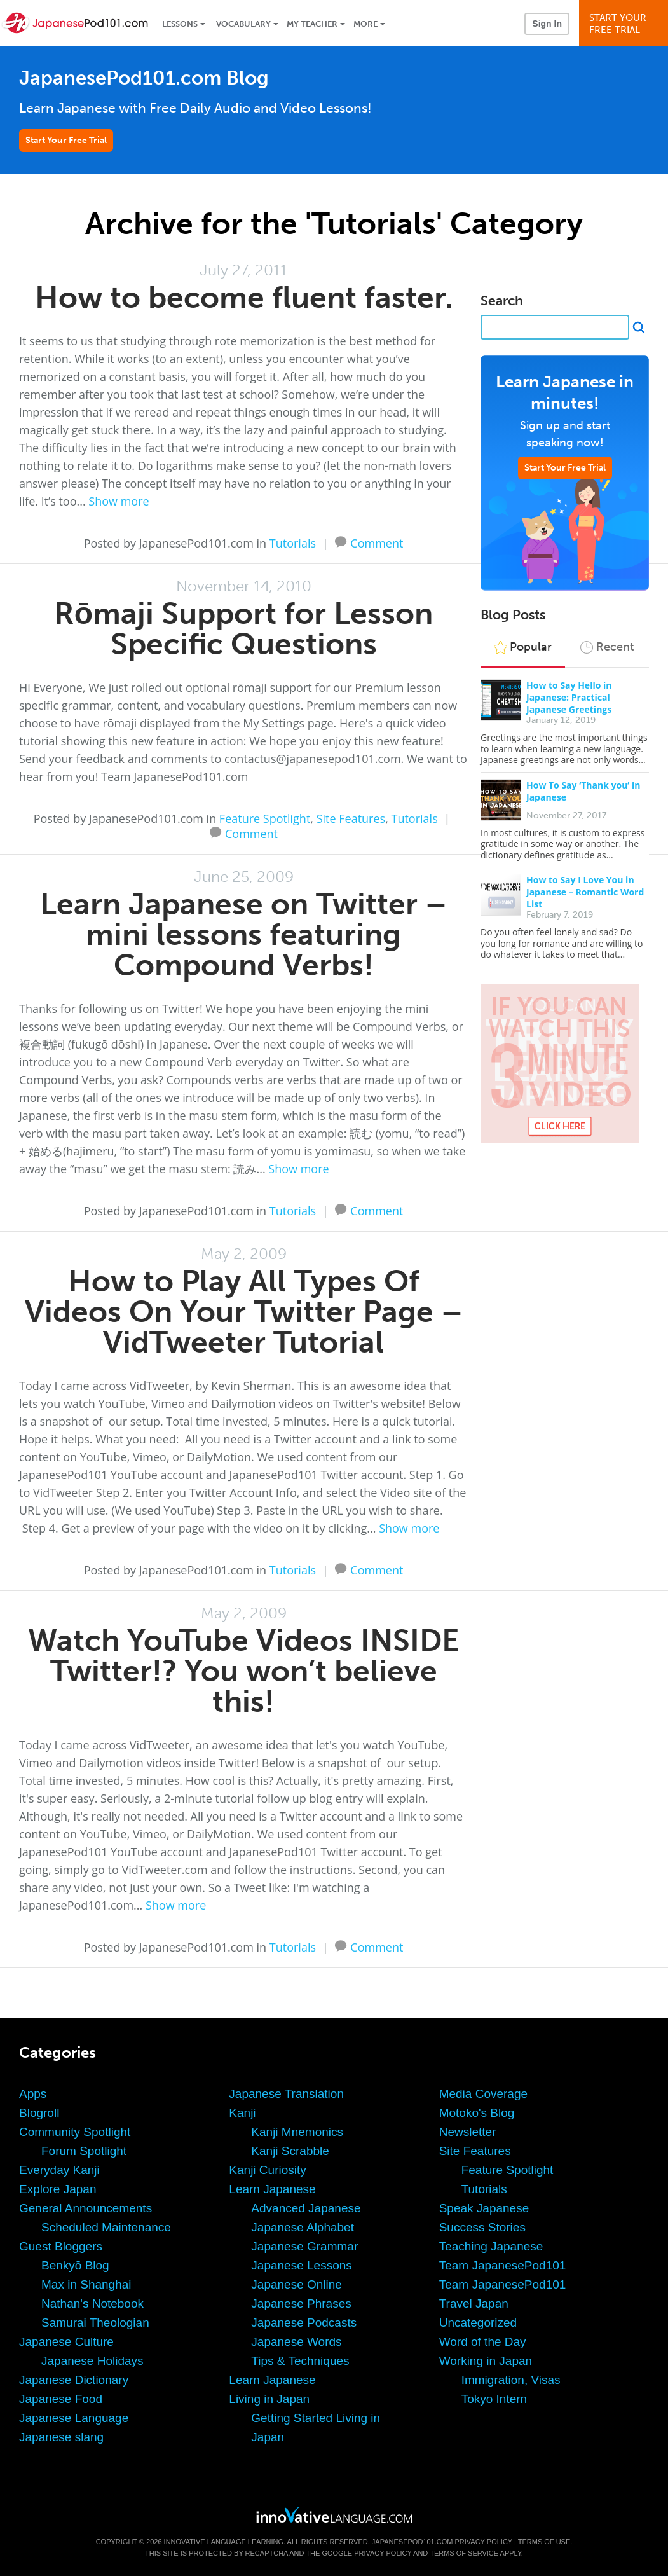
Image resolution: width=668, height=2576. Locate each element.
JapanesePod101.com (412, 2541)
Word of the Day (482, 2341)
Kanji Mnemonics (297, 2132)
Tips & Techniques (300, 2360)
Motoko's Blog (477, 2112)
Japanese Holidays (92, 2360)
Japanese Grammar (304, 2246)
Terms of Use (544, 2541)
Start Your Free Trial (66, 140)
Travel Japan (473, 2303)
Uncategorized (478, 2322)
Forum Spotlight (83, 2151)
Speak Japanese (484, 2208)
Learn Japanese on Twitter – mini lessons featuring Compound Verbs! (243, 934)
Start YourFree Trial (625, 24)
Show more (118, 501)
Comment (376, 541)
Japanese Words (296, 2341)
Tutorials (292, 543)
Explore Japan (57, 2189)
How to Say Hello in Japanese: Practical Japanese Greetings (568, 697)
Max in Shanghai (86, 2284)
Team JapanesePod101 (502, 2265)
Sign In (547, 23)
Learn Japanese (272, 2189)
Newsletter (467, 2132)
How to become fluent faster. (244, 297)
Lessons (180, 24)
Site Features (351, 818)
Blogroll (39, 2112)
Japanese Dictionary (73, 2380)
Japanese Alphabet (302, 2227)
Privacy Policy (483, 2541)
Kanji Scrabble (290, 2151)
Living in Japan (269, 2399)
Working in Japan (485, 2360)
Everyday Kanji (59, 2170)
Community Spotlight (74, 2132)
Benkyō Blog (75, 2265)
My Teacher (312, 24)
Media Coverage (483, 2093)
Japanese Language (73, 2418)
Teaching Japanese (491, 2246)
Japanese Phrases (301, 2303)
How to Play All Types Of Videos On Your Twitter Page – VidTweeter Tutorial (244, 1311)
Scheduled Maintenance (106, 2227)
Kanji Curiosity (267, 2170)
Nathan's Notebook (92, 2303)
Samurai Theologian (95, 2322)
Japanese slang (61, 2437)
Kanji (242, 2112)
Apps (32, 2093)
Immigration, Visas (511, 2380)
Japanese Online (296, 2284)
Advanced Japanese (305, 2208)
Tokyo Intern (494, 2399)
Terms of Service (464, 2553)
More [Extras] (365, 24)
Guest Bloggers (60, 2246)
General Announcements (85, 2208)
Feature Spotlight (264, 818)
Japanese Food (60, 2399)
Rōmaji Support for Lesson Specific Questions (243, 628)
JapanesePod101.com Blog (144, 78)
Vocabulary (243, 24)
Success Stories (482, 2227)
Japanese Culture (66, 2341)
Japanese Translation (286, 2093)
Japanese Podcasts (304, 2322)
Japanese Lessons (301, 2265)
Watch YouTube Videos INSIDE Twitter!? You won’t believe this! (244, 1670)
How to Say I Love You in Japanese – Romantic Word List (585, 892)
